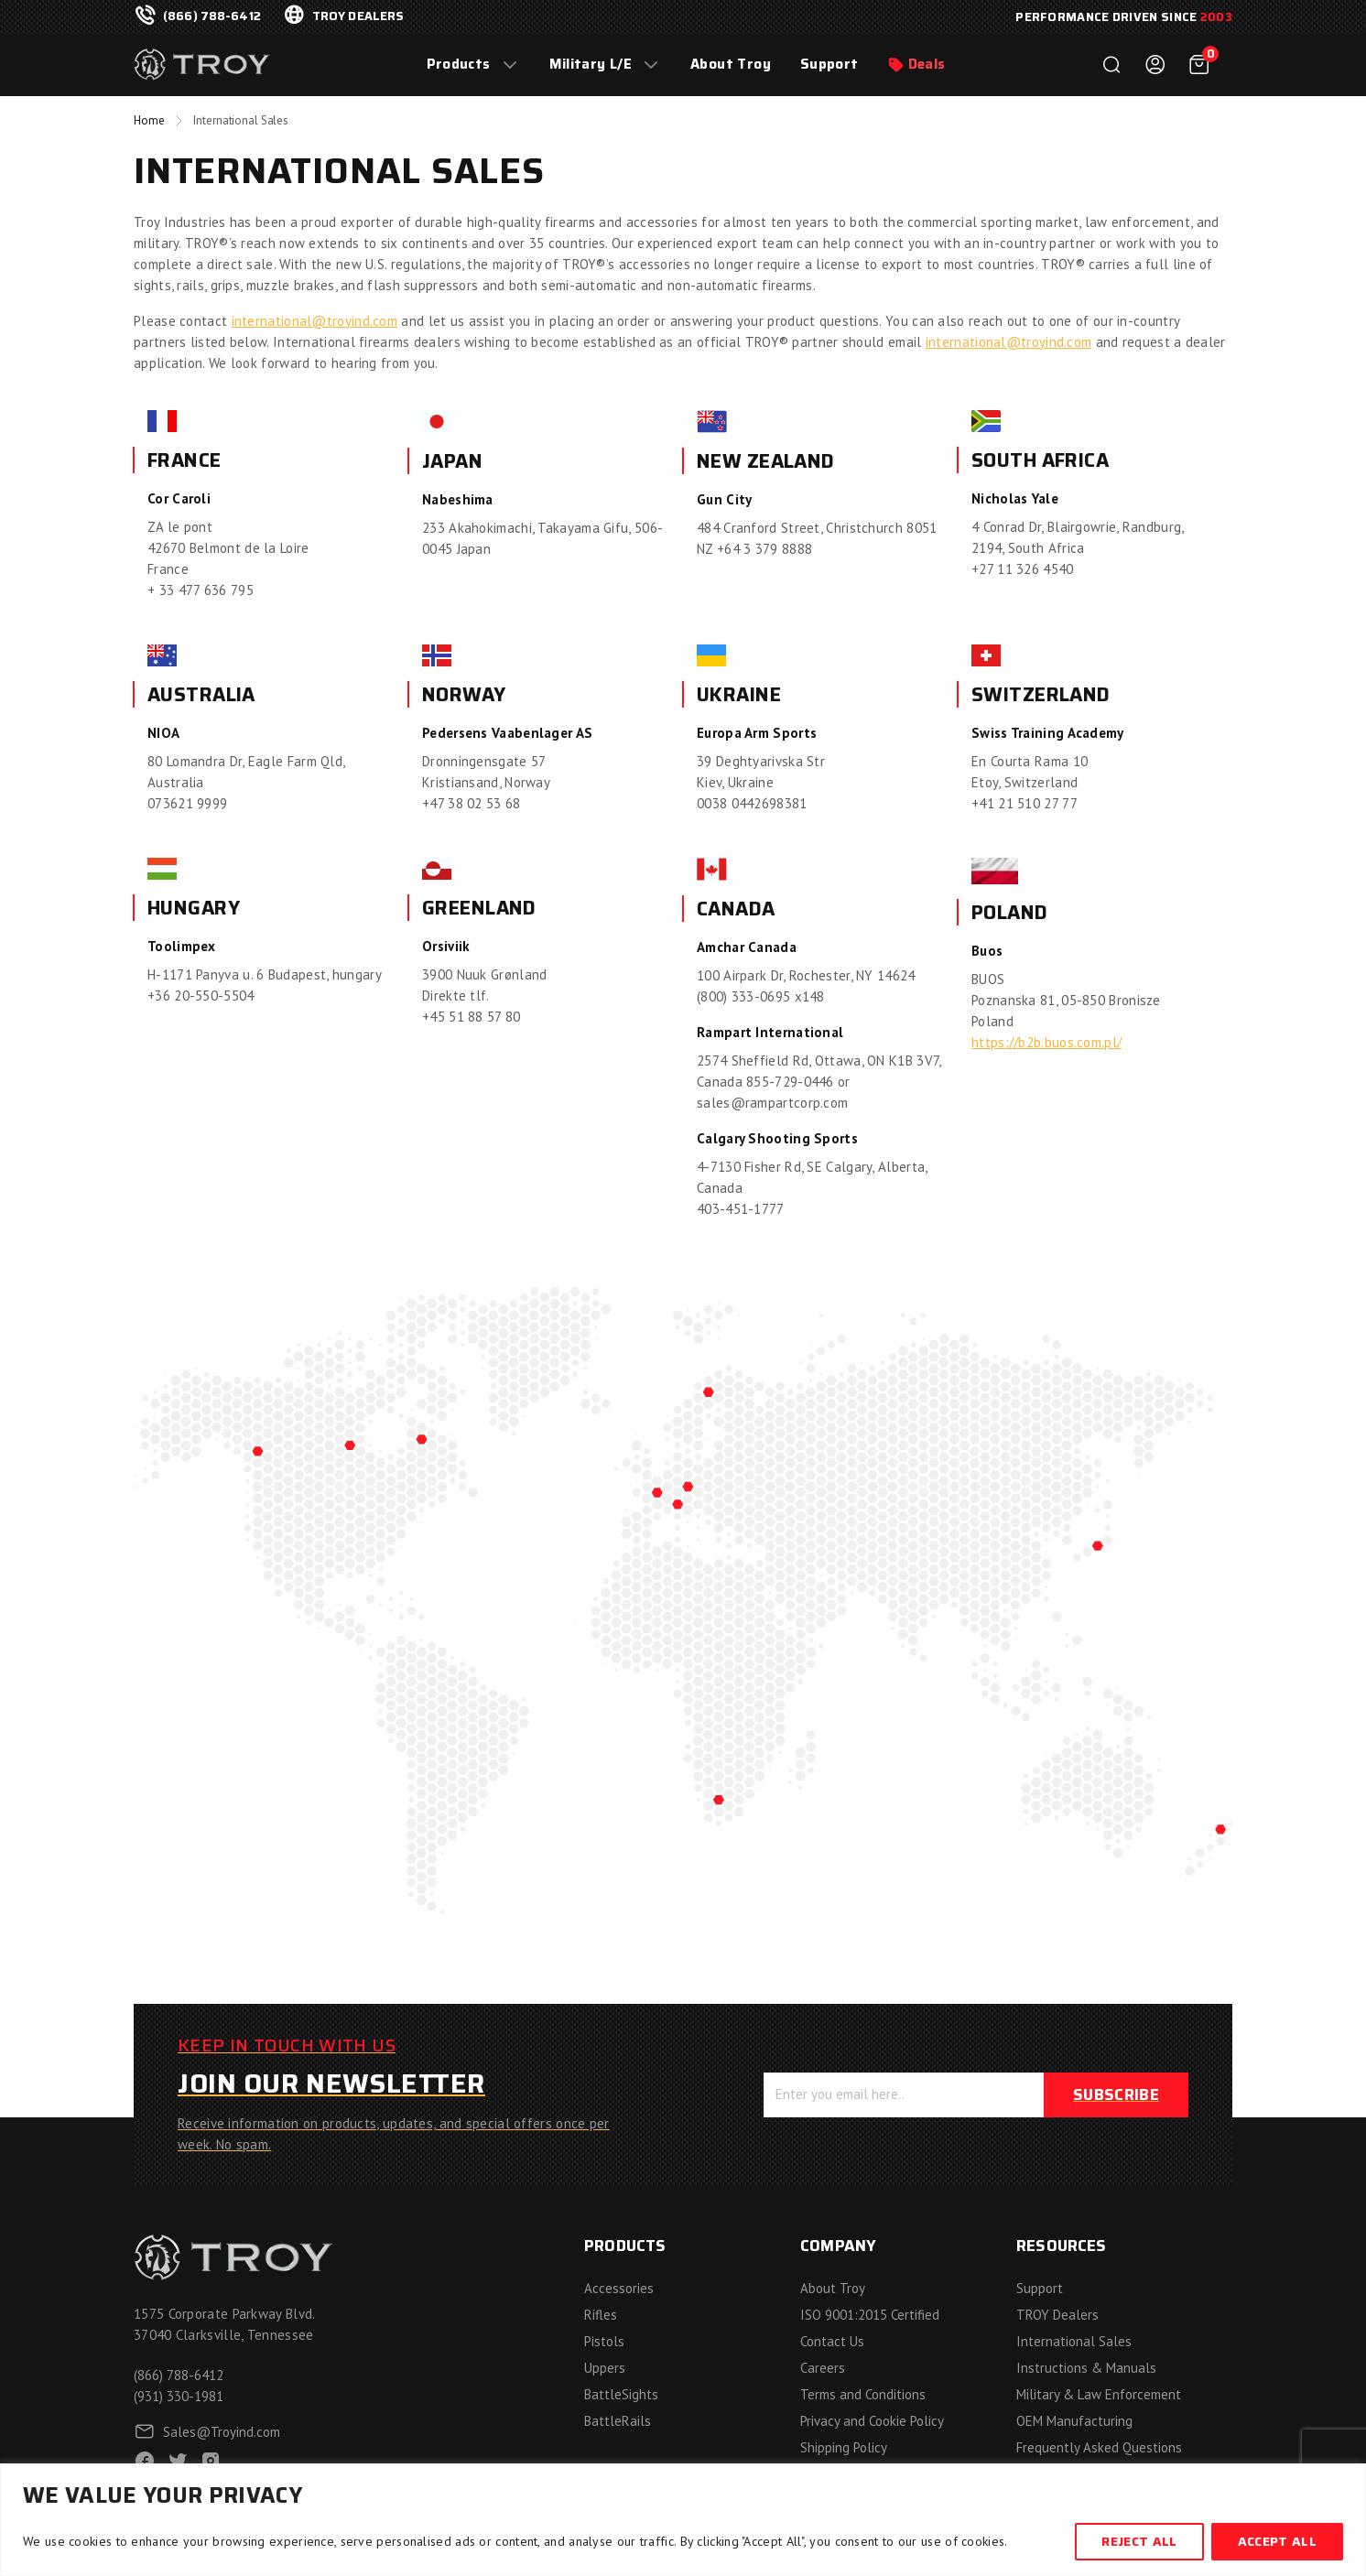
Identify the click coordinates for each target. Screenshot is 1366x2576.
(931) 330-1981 (178, 2396)
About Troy (730, 64)
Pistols (604, 2341)
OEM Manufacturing (1074, 2421)
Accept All (1277, 2541)
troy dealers (358, 16)
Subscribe (1116, 2094)
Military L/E (591, 64)
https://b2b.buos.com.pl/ (1046, 1042)
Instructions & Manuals (1086, 2367)
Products (459, 64)
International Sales (1074, 2341)
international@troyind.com (315, 321)
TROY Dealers (1057, 2314)
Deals (927, 64)
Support (829, 64)
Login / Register (1155, 65)
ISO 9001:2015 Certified (869, 2314)
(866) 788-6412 (212, 16)
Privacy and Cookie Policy (872, 2421)
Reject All (1138, 2541)
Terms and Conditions (863, 2394)
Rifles (600, 2314)
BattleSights (621, 2394)
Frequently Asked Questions (1099, 2447)
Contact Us (832, 2341)
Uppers (604, 2367)
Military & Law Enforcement (1098, 2394)
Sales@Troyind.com (221, 2432)
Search (1111, 65)
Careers (822, 2367)
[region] (683, 2519)
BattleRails (617, 2421)
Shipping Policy (843, 2447)
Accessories (619, 2288)
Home (149, 120)
